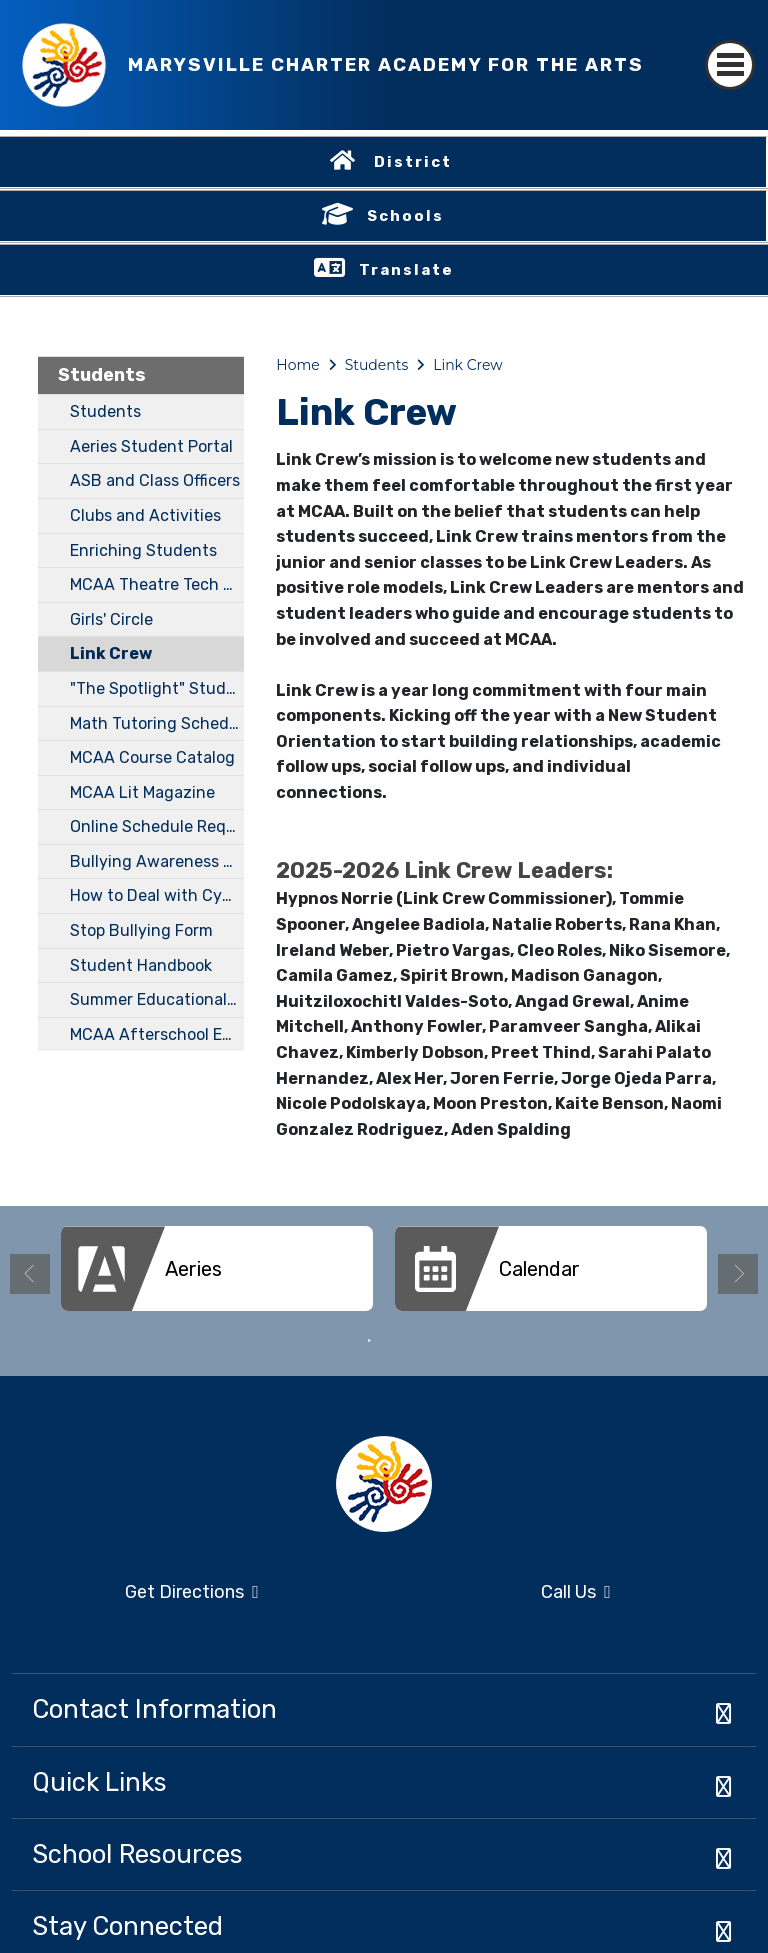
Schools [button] (405, 216)
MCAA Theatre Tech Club (157, 584)
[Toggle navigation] (730, 47)
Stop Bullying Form (141, 930)
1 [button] (369, 1341)
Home (297, 365)
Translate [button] (406, 270)
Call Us (503, 1593)
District (413, 162)
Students (102, 375)
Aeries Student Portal (151, 446)
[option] (217, 1276)
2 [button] (399, 1341)
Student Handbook (141, 965)
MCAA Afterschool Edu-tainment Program (157, 1034)
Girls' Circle (111, 619)
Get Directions (135, 1598)
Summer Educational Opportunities (157, 999)
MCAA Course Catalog (152, 757)
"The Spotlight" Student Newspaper (157, 688)
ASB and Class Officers (155, 480)
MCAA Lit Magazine (142, 792)
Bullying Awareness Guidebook (157, 861)
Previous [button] (30, 1274)
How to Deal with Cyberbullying (157, 895)
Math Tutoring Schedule (157, 723)
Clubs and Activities (145, 515)
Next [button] (738, 1274)
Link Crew (111, 653)
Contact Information (154, 1709)
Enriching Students (143, 550)
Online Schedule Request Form (157, 826)
